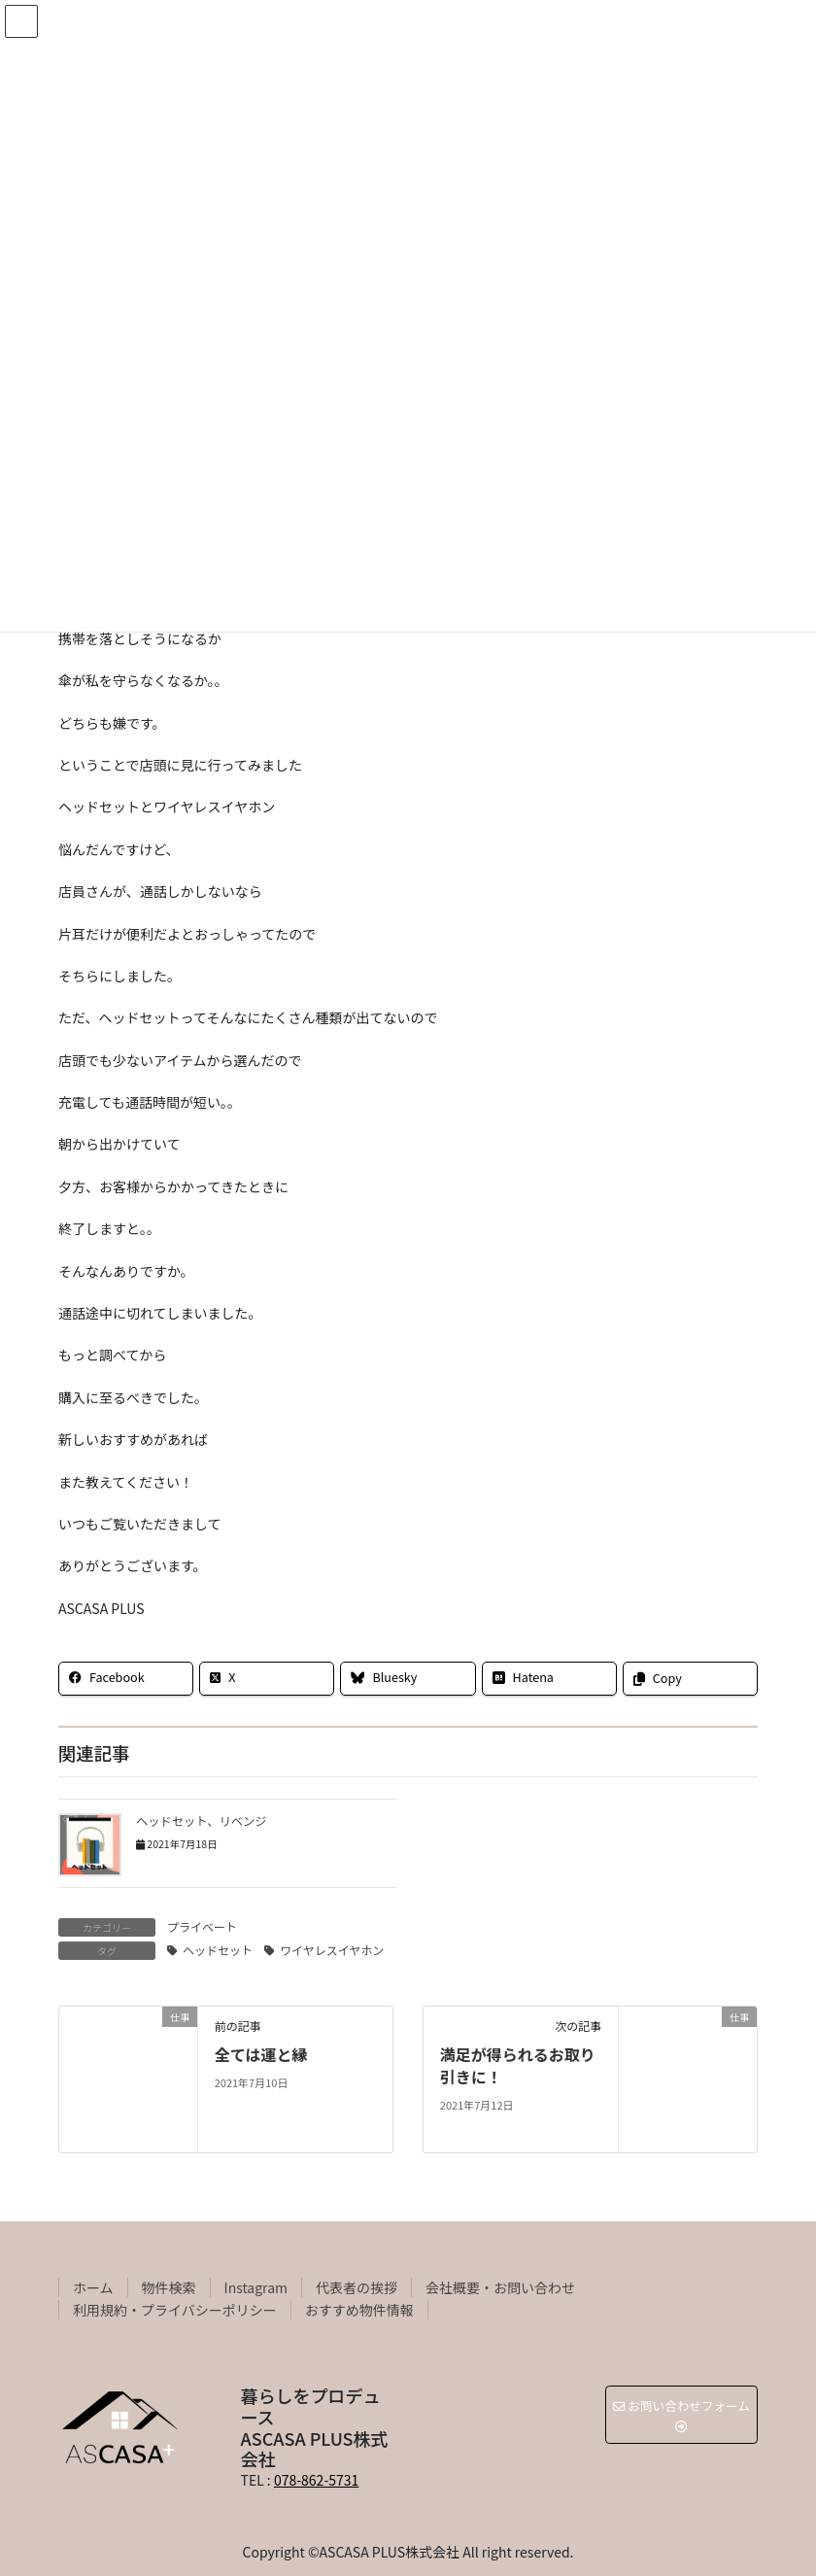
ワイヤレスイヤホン (332, 1949)
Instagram (256, 2287)
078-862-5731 (316, 2480)
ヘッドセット (218, 1949)
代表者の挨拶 (356, 2287)
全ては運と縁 (261, 2054)
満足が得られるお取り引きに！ (517, 2065)
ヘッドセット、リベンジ (201, 1821)
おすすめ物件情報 (359, 2309)
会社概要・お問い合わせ (500, 2287)
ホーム (93, 2287)
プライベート (202, 1926)
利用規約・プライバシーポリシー (175, 2309)
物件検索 (169, 2287)
